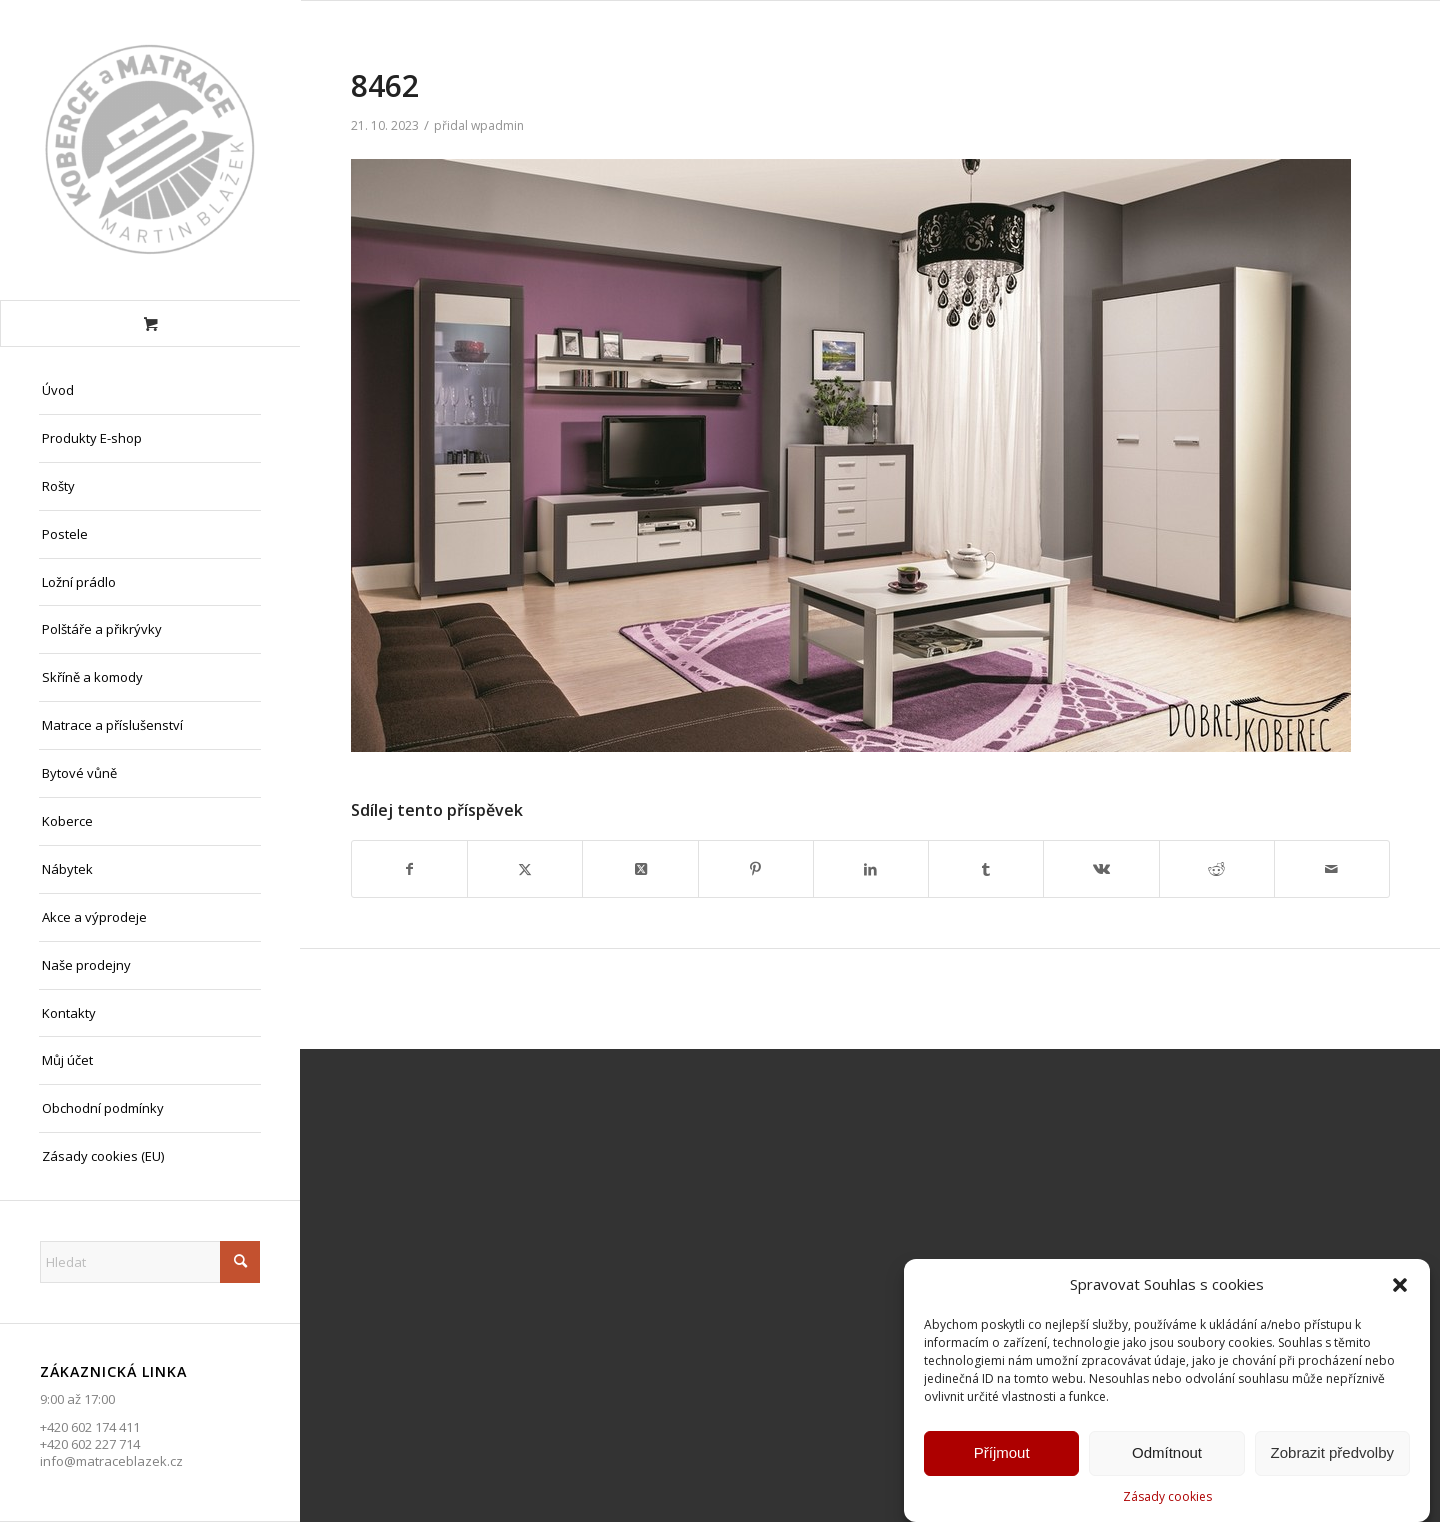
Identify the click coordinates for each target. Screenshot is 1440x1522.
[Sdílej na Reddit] (1217, 869)
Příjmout (1002, 1456)
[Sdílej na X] (525, 869)
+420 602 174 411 (90, 1427)
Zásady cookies (1167, 1500)
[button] (1400, 1289)
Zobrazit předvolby (1332, 1456)
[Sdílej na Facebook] (409, 869)
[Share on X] (640, 869)
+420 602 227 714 (90, 1444)
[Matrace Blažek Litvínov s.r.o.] (150, 150)
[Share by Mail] (1332, 869)
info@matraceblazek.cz (111, 1461)
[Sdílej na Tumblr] (986, 869)
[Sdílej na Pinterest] (756, 869)
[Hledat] (150, 1262)
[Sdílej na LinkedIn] (871, 869)
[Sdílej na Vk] (1101, 869)
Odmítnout (1167, 1456)
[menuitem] (150, 391)
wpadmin (497, 125)
